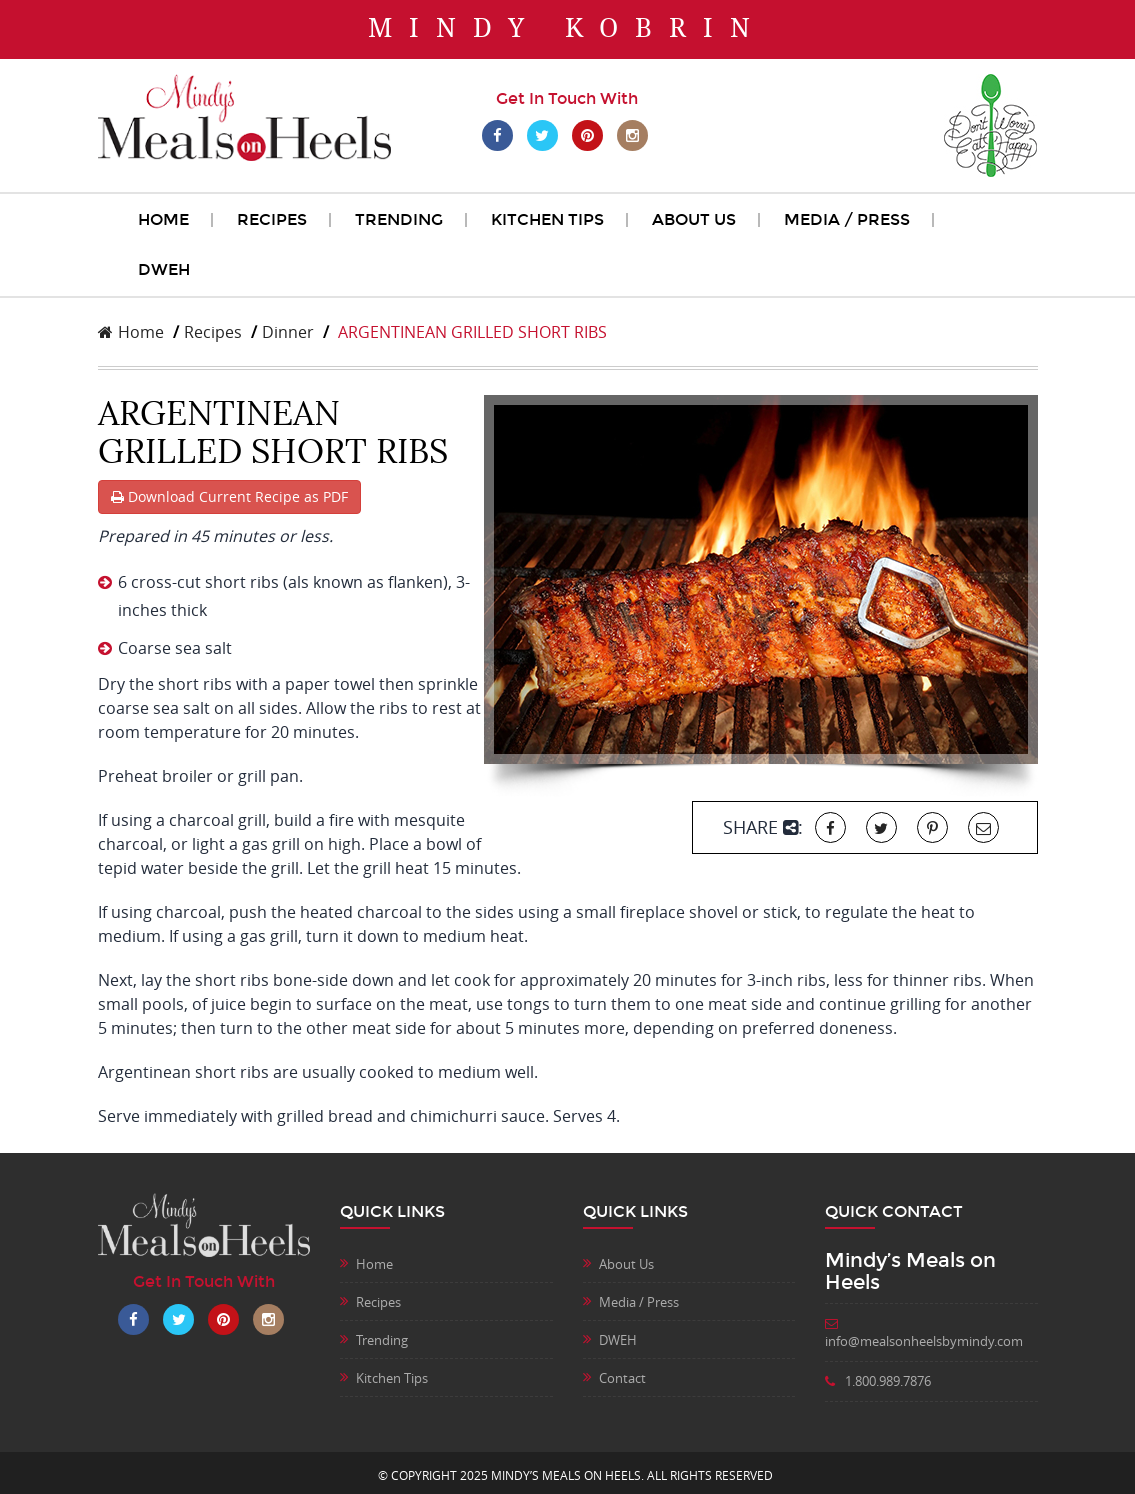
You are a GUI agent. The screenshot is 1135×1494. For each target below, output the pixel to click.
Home (163, 219)
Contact (622, 1378)
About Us (694, 219)
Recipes (272, 219)
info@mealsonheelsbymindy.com (924, 1334)
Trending (399, 219)
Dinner (288, 332)
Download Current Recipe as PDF (229, 496)
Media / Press (847, 219)
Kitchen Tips (547, 219)
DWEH (164, 269)
